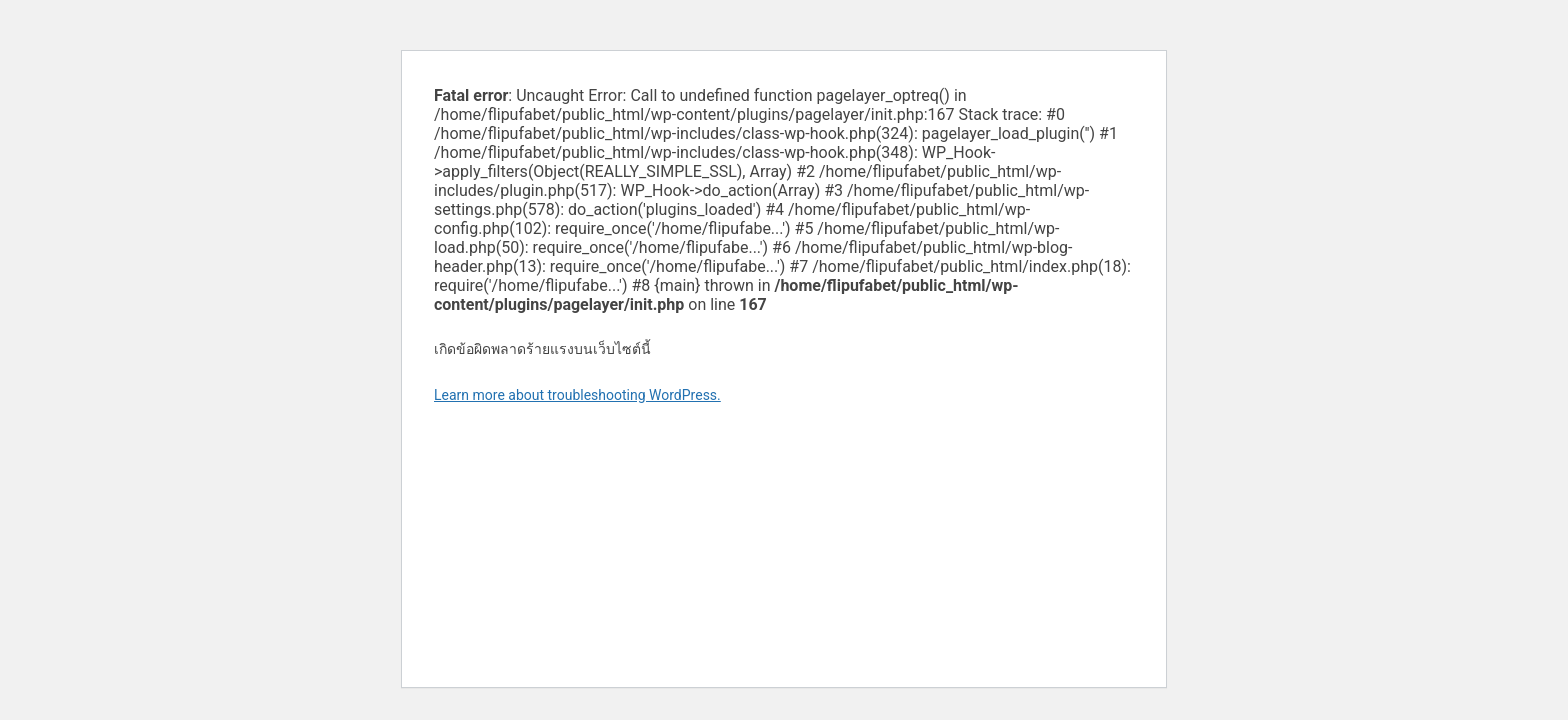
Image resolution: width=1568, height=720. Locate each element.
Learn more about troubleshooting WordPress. (577, 395)
